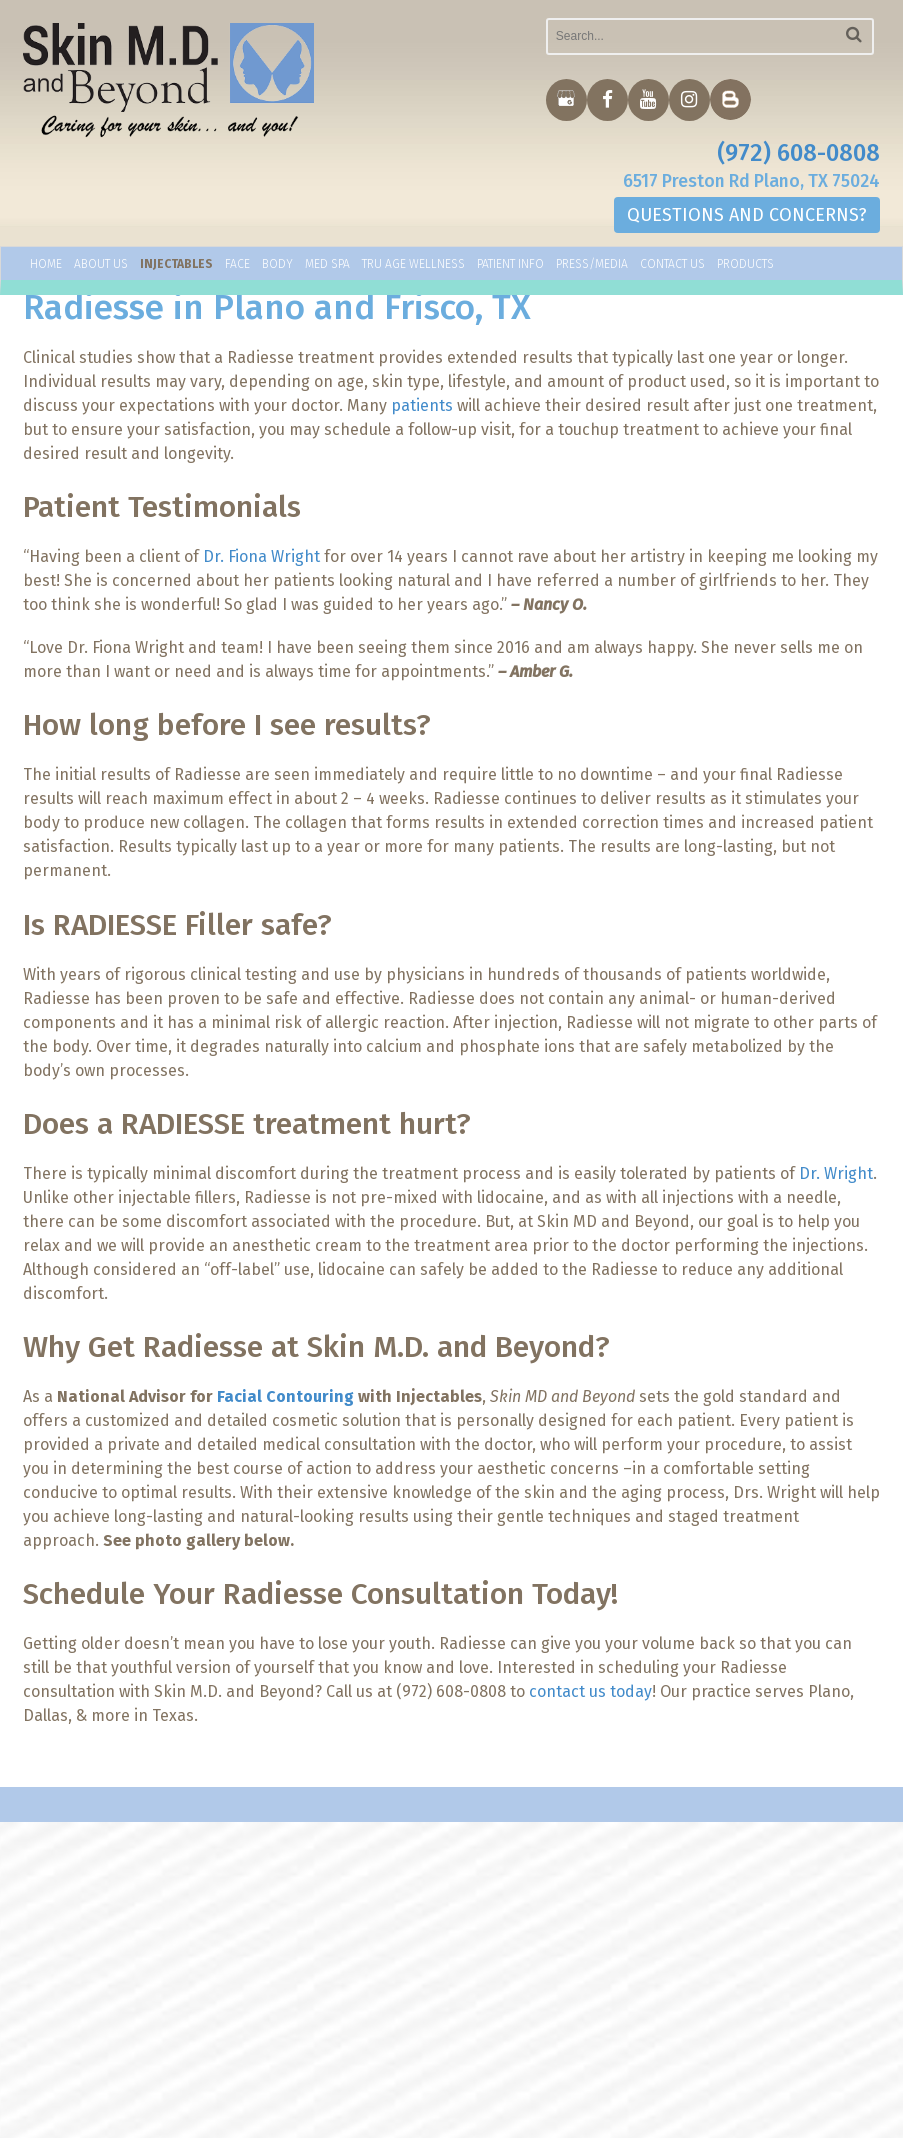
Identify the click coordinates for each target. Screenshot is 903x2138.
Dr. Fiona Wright (261, 556)
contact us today (590, 1691)
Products (745, 267)
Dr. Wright (836, 1173)
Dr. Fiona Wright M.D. (505, 1925)
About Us (101, 267)
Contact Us (672, 267)
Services (462, 1944)
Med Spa (327, 267)
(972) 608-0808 (798, 154)
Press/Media (592, 267)
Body (277, 267)
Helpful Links (479, 1963)
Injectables (176, 267)
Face (237, 267)
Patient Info (510, 267)
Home (46, 267)
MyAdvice (168, 2120)
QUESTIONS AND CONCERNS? (747, 218)
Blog (449, 1982)
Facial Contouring (285, 1396)
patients (422, 405)
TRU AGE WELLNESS (413, 267)
